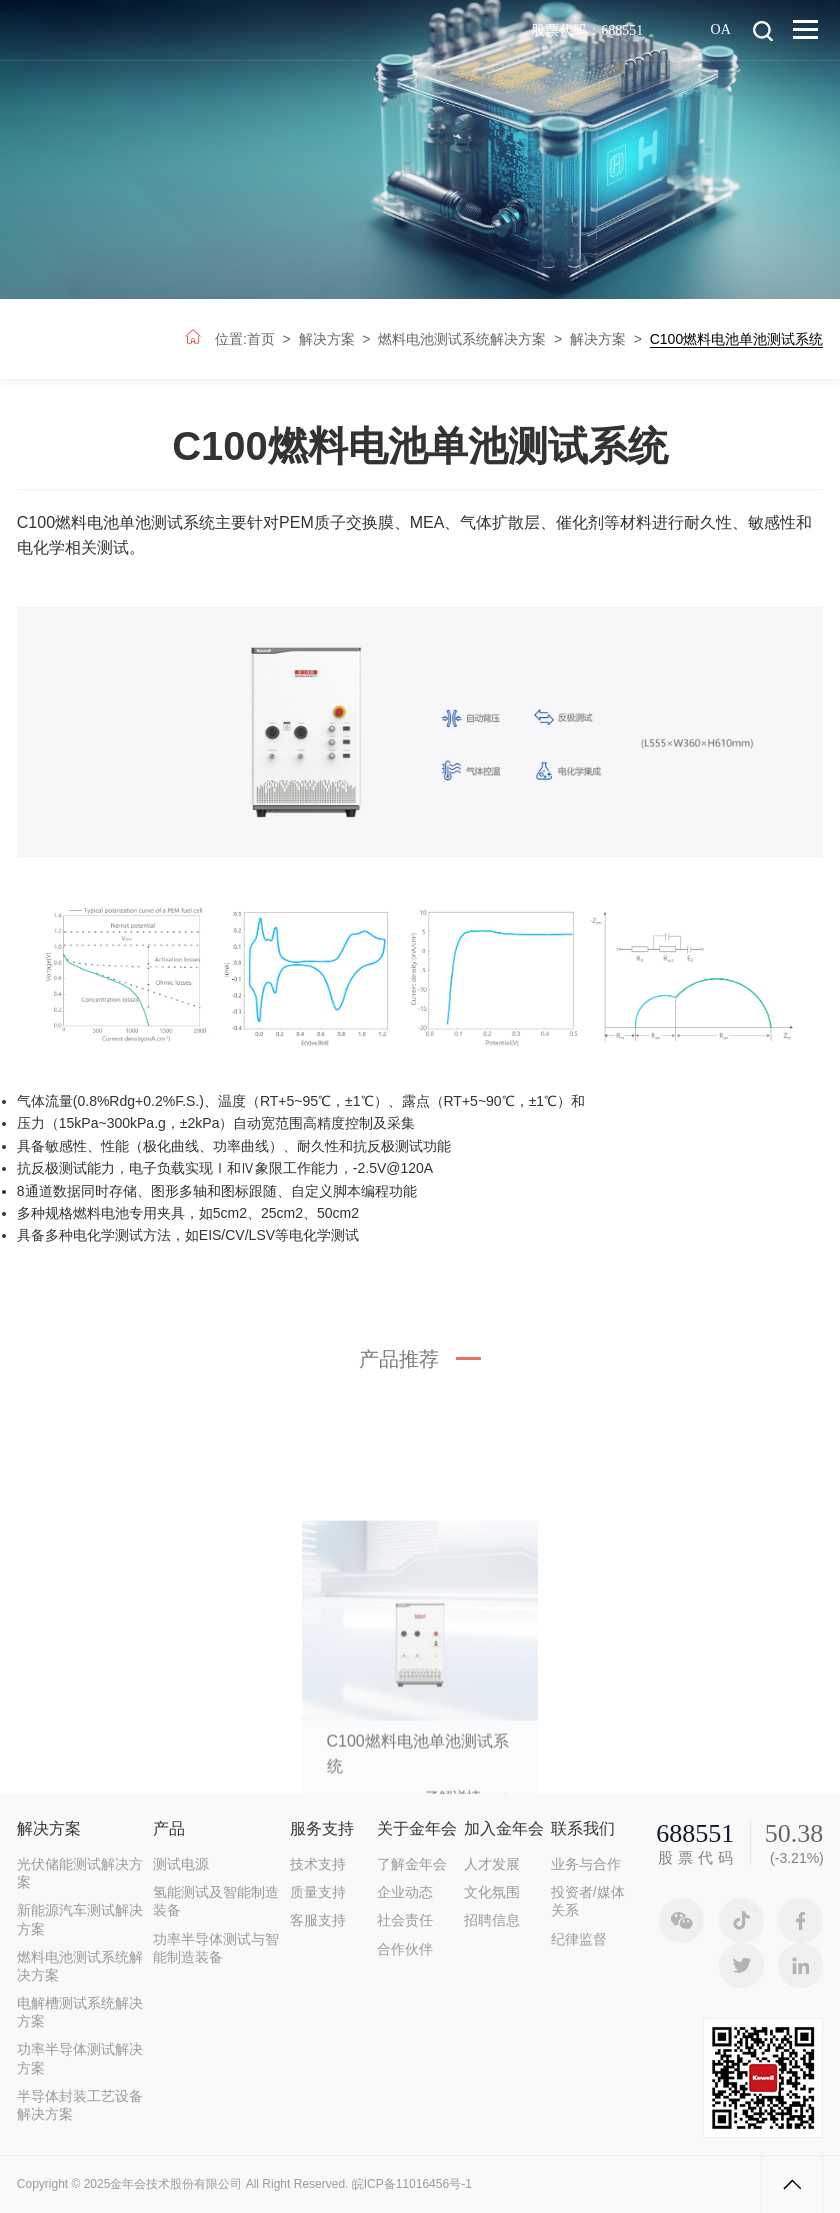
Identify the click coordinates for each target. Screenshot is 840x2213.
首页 (261, 339)
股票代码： (587, 30)
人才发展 (492, 1864)
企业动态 (405, 1892)
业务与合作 (586, 1864)
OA (721, 28)
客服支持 (318, 1920)
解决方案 (327, 339)
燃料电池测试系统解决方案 (462, 339)
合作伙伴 (405, 1949)
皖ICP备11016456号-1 (412, 2184)
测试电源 (181, 1864)
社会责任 (405, 1920)
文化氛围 (492, 1892)
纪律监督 (579, 1939)
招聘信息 (492, 1920)
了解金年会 (412, 1864)
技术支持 (318, 1864)
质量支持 (318, 1892)
